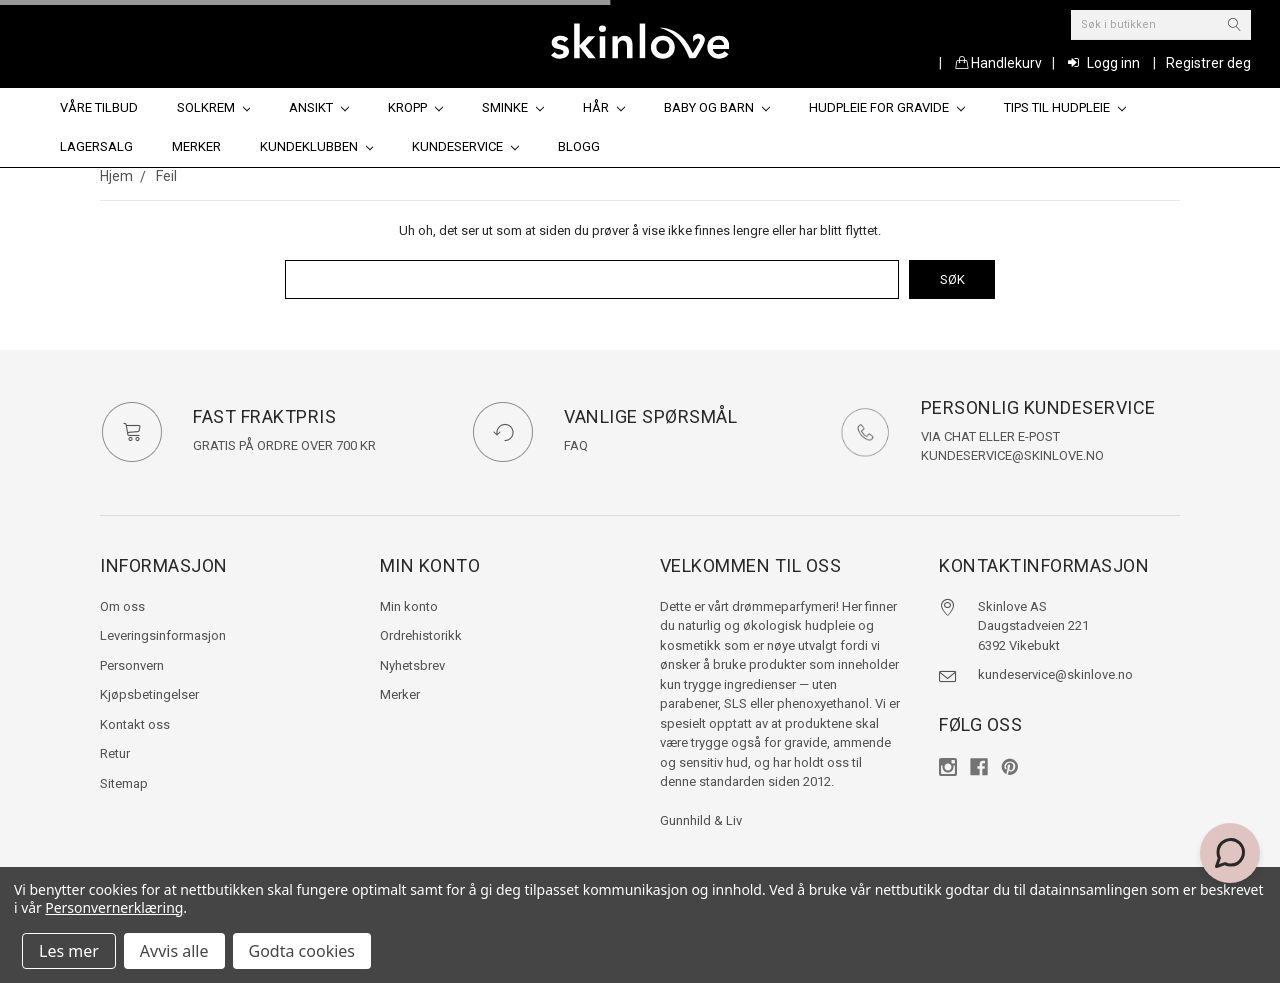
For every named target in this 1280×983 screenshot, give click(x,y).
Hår (604, 107)
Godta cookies (302, 951)
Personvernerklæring (114, 907)
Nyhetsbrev (412, 665)
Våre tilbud (99, 107)
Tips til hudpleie (1065, 107)
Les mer (69, 951)
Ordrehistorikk (421, 635)
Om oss (122, 606)
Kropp (415, 107)
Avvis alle (174, 951)
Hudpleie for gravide (887, 107)
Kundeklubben (317, 146)
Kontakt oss (135, 724)
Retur (115, 753)
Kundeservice (465, 146)
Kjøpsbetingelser (149, 694)
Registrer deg (1208, 63)
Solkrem (214, 107)
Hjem (116, 176)
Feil (166, 176)
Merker (196, 146)
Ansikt (319, 107)
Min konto (409, 606)
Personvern (132, 665)
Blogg (579, 146)
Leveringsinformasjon (163, 635)
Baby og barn (717, 107)
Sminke (513, 107)
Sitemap (124, 783)
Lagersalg (96, 146)
